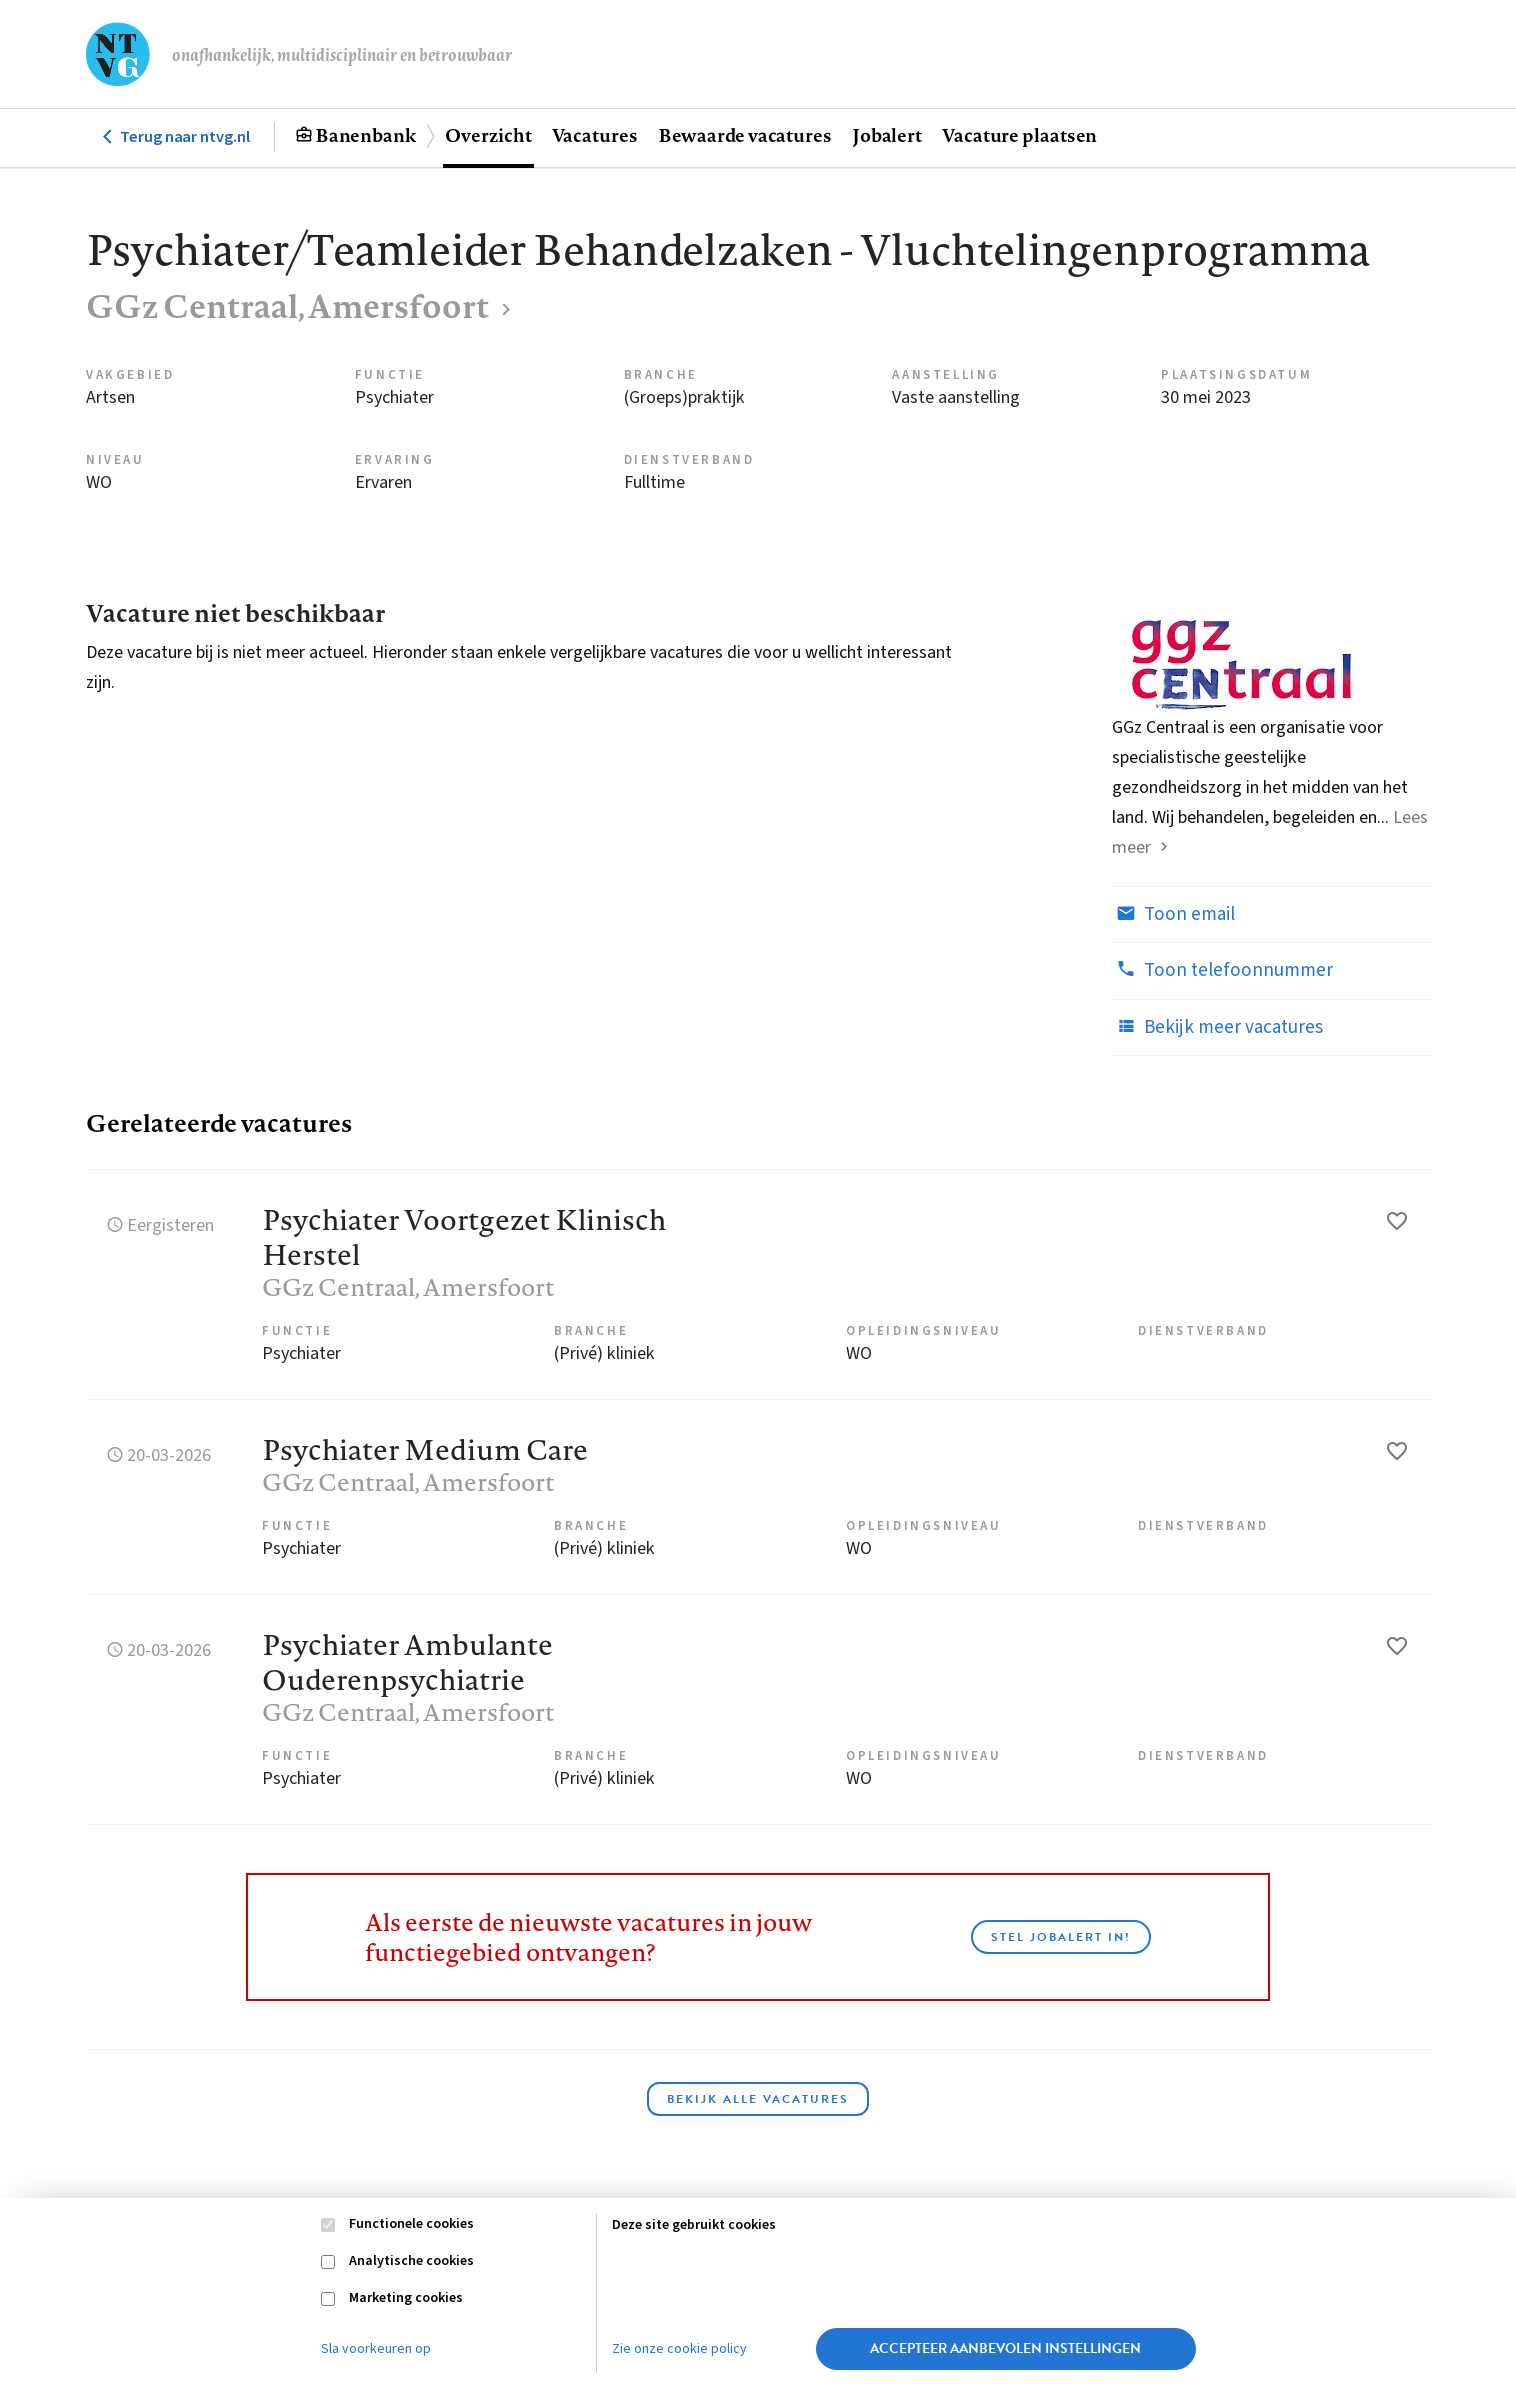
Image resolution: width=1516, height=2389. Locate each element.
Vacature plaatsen (1019, 135)
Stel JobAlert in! (1061, 1937)
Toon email (1173, 914)
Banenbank (365, 135)
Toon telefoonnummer (1222, 970)
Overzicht (488, 135)
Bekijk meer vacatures (1217, 1027)
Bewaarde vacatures (745, 135)
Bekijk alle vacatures (758, 2099)
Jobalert (887, 135)
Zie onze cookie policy (679, 2349)
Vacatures (595, 135)
